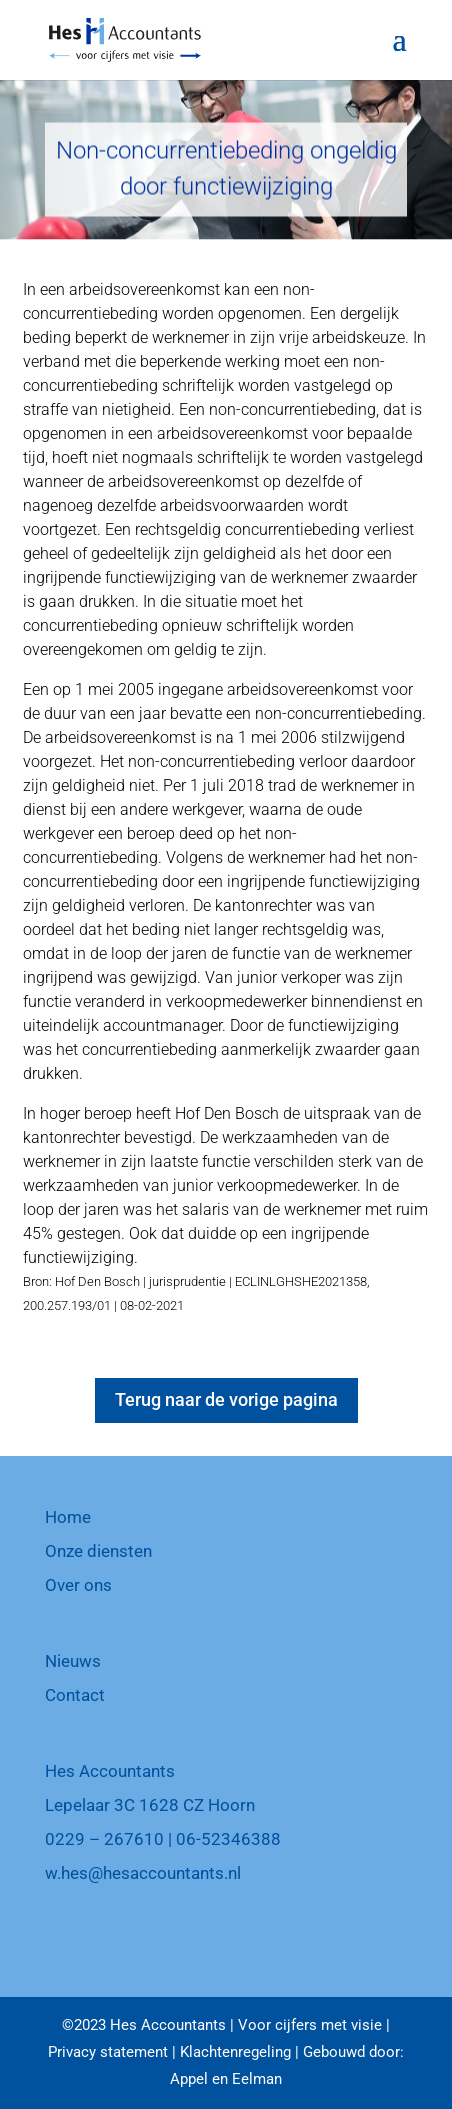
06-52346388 (228, 1839)
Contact (75, 1695)
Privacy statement (108, 2052)
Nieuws (73, 1661)
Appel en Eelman (226, 2079)
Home (68, 1517)
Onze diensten (98, 1551)
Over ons (78, 1585)
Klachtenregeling (235, 2052)
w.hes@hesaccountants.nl (143, 1873)
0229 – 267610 (104, 1839)
